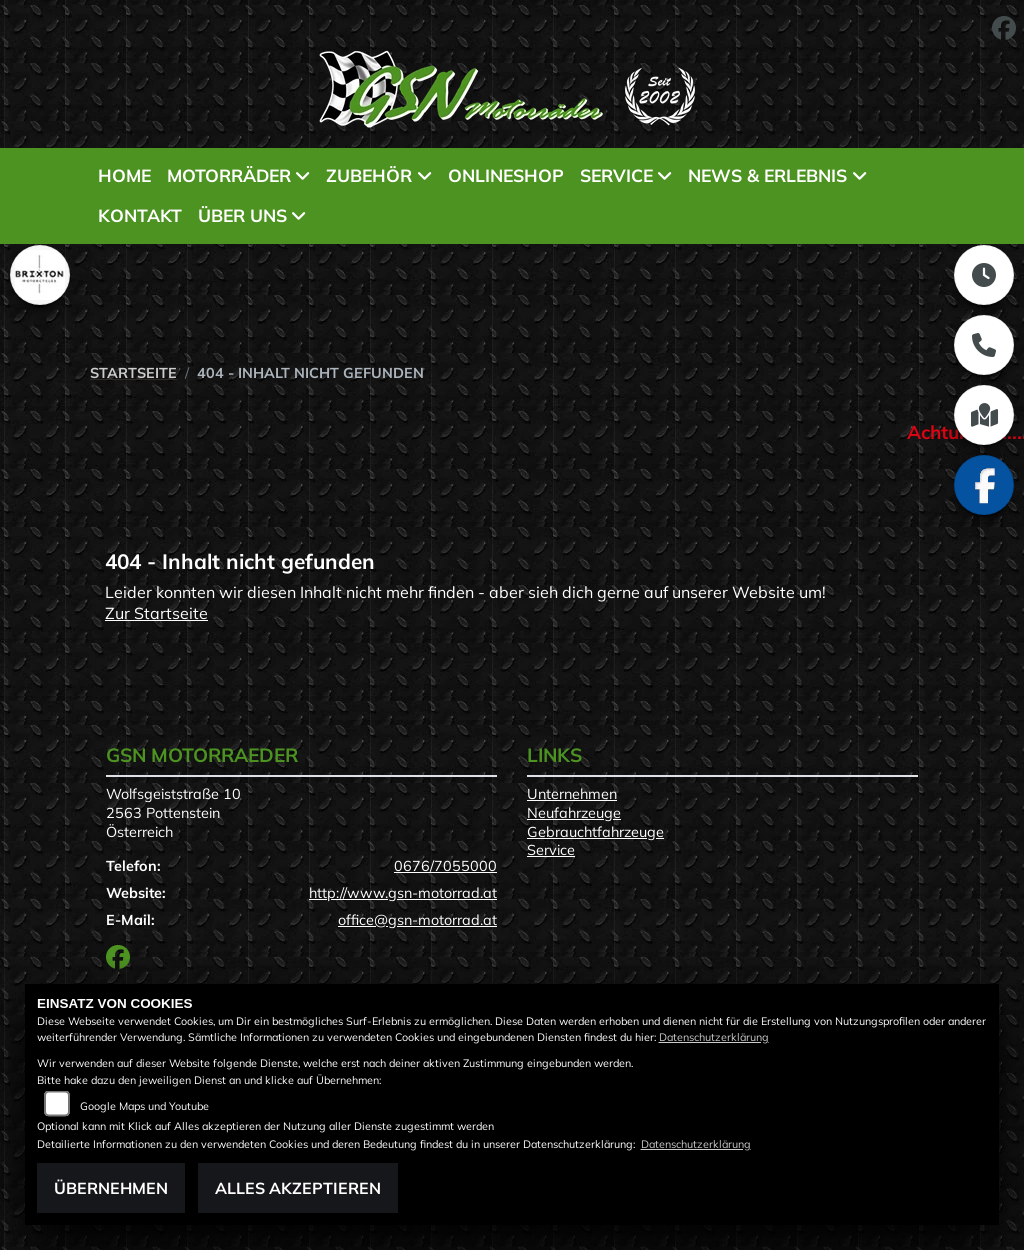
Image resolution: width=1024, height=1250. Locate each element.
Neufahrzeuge (574, 813)
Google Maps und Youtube (144, 1106)
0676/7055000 (445, 866)
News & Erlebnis (767, 175)
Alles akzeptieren (298, 1188)
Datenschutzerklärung (714, 1037)
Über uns (242, 215)
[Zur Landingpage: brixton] (40, 275)
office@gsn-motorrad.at (417, 920)
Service (616, 175)
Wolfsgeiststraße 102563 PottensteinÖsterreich (173, 812)
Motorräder (229, 175)
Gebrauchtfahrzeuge (595, 832)
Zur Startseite (156, 613)
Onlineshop (506, 175)
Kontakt (140, 215)
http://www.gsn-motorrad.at (403, 893)
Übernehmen (111, 1188)
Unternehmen (572, 794)
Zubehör (369, 175)
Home (124, 175)
